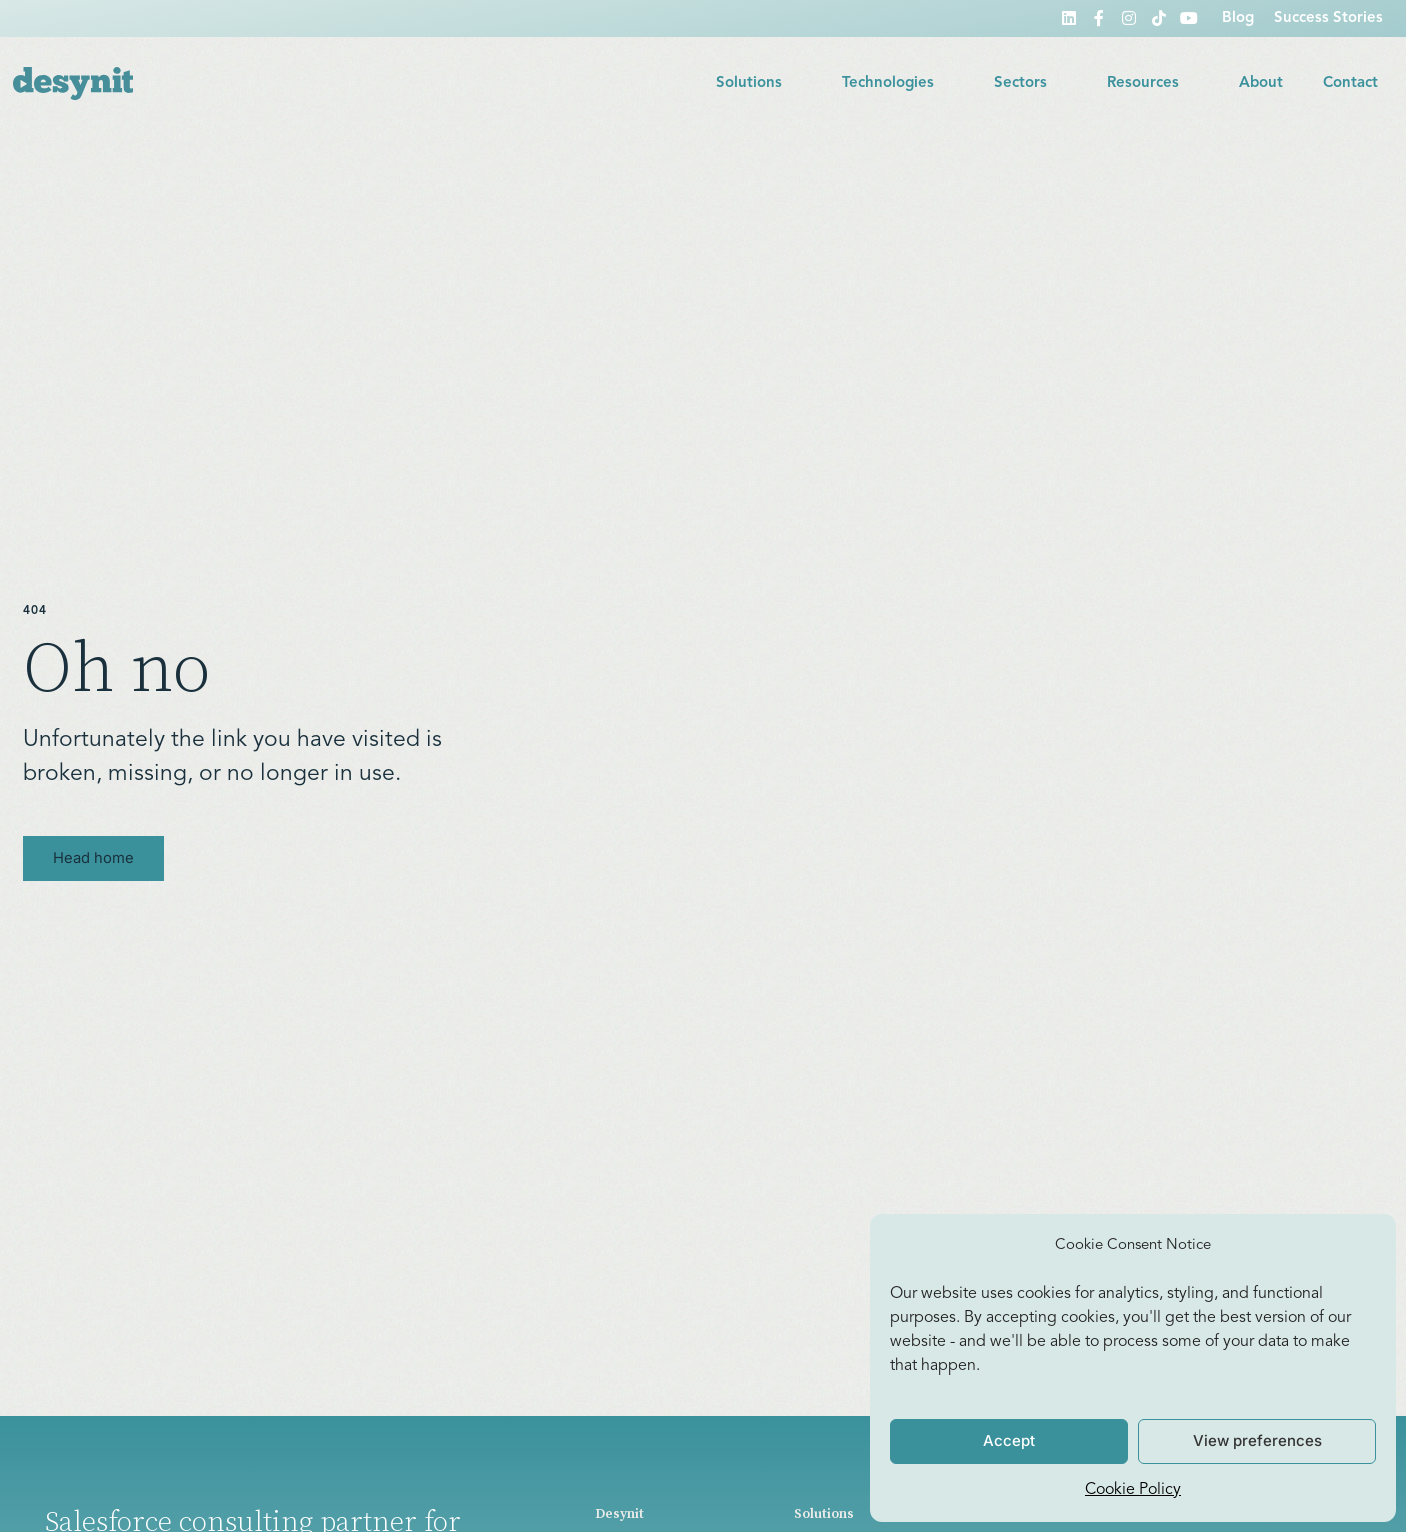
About (1261, 83)
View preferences (1257, 1440)
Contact (1350, 83)
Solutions (759, 84)
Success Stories (1328, 19)
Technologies (898, 84)
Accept (1009, 1440)
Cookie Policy (1133, 1490)
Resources (1153, 84)
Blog (1238, 19)
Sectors (1030, 84)
